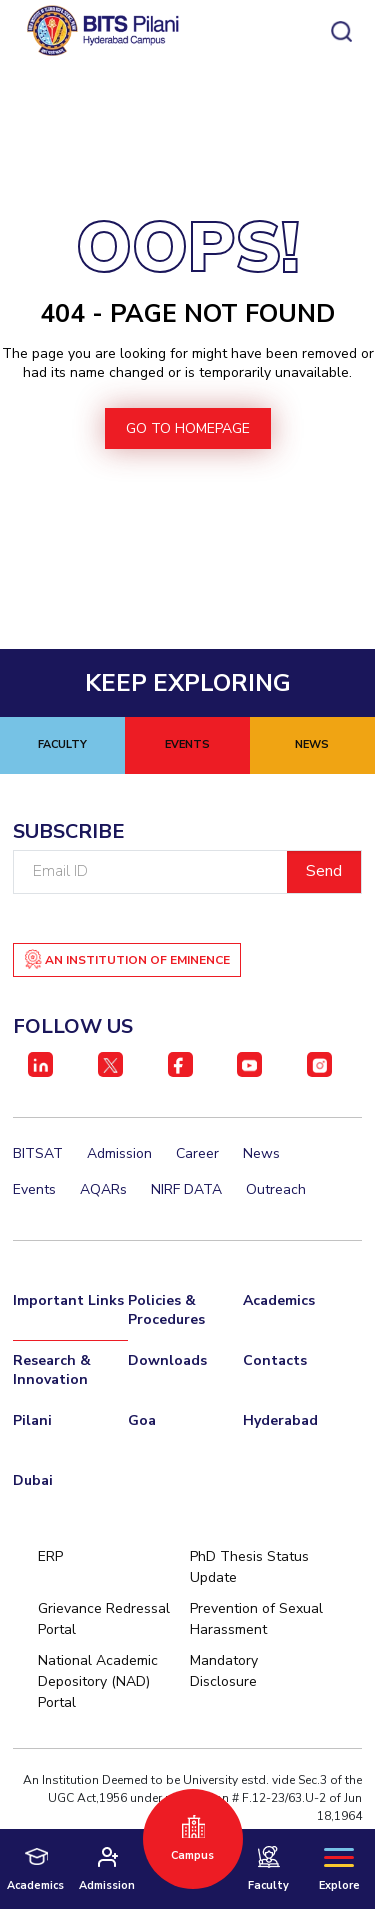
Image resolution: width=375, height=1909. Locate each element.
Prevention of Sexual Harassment (256, 1619)
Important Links (68, 1300)
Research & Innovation (52, 1370)
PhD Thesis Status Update (249, 1567)
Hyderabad (280, 1420)
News (261, 1153)
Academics (279, 1300)
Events (34, 1189)
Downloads (167, 1360)
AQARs (103, 1189)
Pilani (32, 1420)
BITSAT (38, 1153)
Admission (119, 1153)
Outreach (276, 1189)
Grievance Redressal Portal (104, 1619)
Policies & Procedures (166, 1310)
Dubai (33, 1480)
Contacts (275, 1360)
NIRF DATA (186, 1189)
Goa (142, 1420)
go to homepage (188, 428)
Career (197, 1153)
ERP (50, 1556)
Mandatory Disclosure (224, 1671)
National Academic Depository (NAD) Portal (98, 1681)
